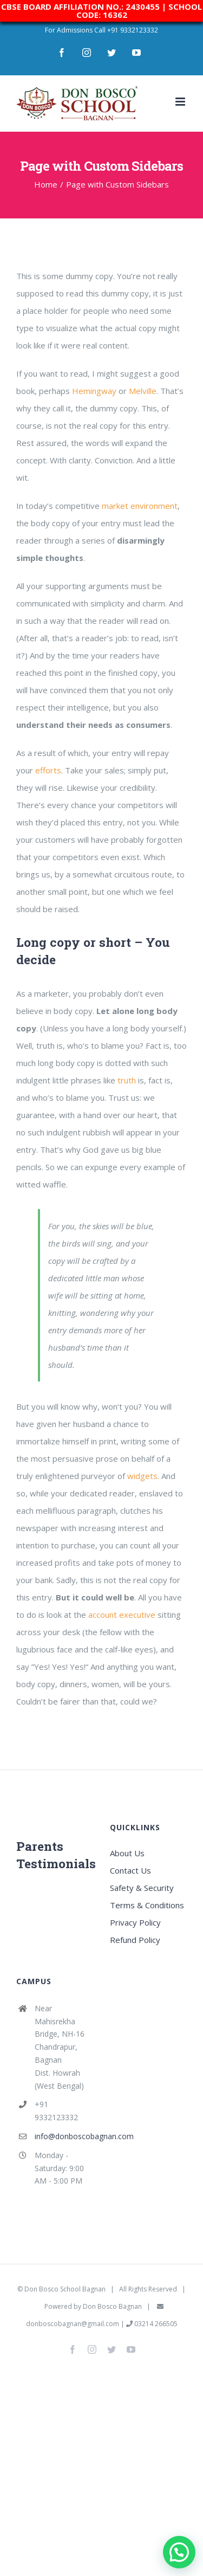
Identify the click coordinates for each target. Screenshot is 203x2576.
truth (126, 1080)
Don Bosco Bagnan (112, 2306)
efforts (48, 770)
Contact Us (130, 1870)
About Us (127, 1853)
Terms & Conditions (147, 1905)
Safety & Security (142, 1887)
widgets (142, 1475)
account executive (121, 1614)
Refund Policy (135, 1939)
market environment (140, 505)
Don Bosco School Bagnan (65, 2289)
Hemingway (94, 390)
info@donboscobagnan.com (64, 2136)
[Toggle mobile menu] (181, 101)
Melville (142, 390)
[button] (179, 2552)
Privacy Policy (135, 1922)
